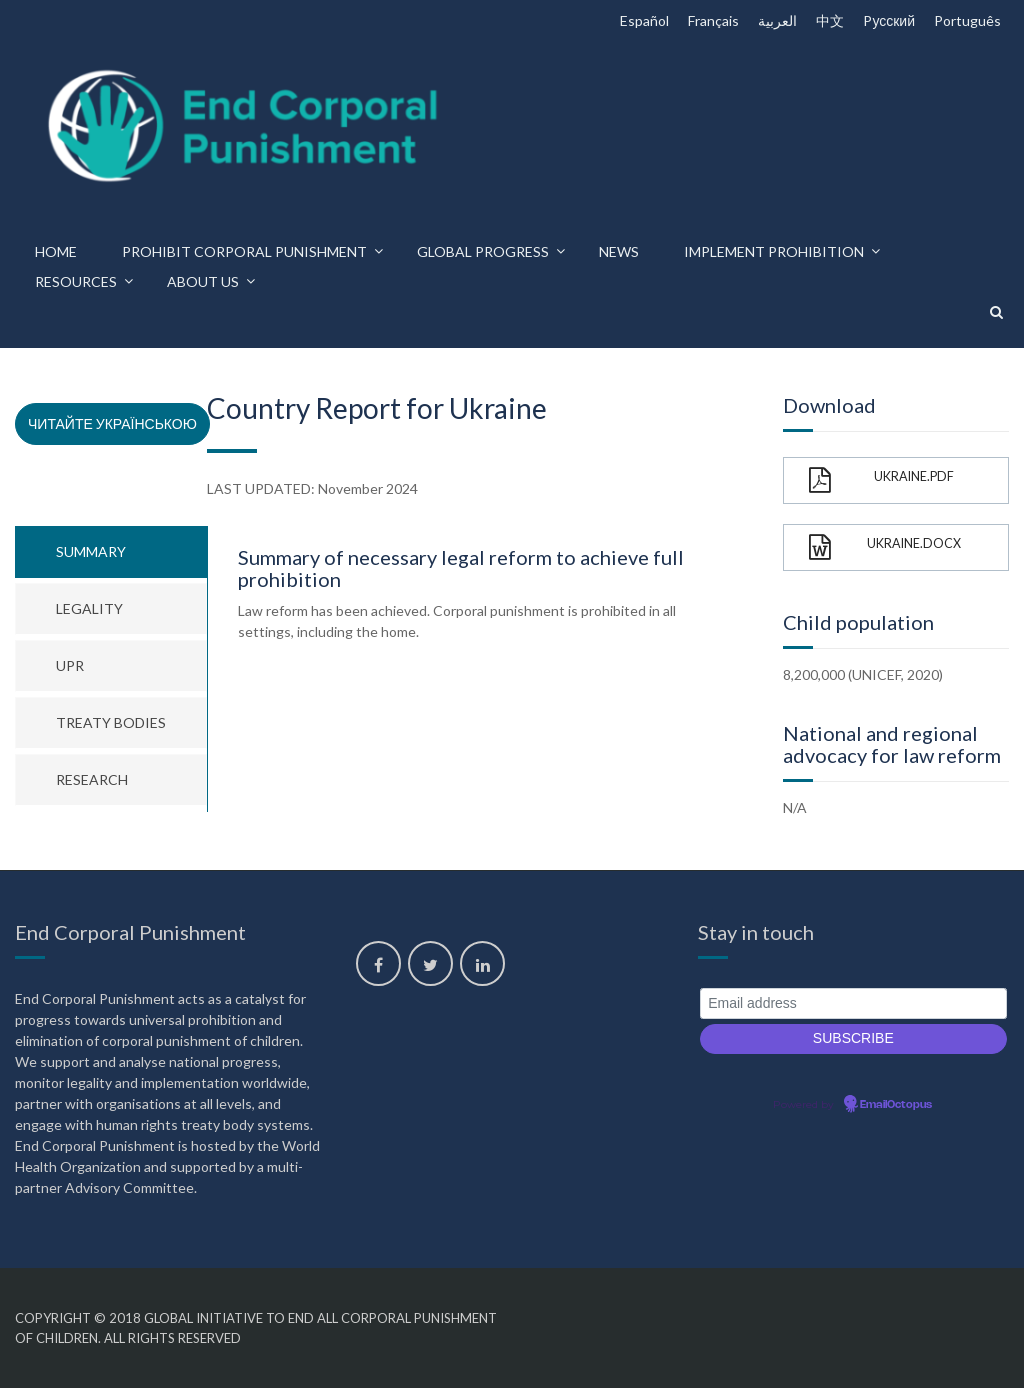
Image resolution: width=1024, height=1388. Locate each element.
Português (967, 20)
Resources (76, 281)
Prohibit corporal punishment (244, 251)
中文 (830, 20)
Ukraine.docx (885, 547)
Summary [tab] (91, 551)
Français (713, 20)
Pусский (889, 20)
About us (203, 281)
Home (56, 251)
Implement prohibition (774, 251)
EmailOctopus (896, 1105)
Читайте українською (112, 423)
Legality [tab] (89, 608)
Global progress (483, 251)
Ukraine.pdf (881, 480)
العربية (777, 20)
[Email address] (853, 1003)
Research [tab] (92, 779)
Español (644, 20)
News (619, 251)
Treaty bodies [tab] (111, 722)
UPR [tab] (70, 665)
